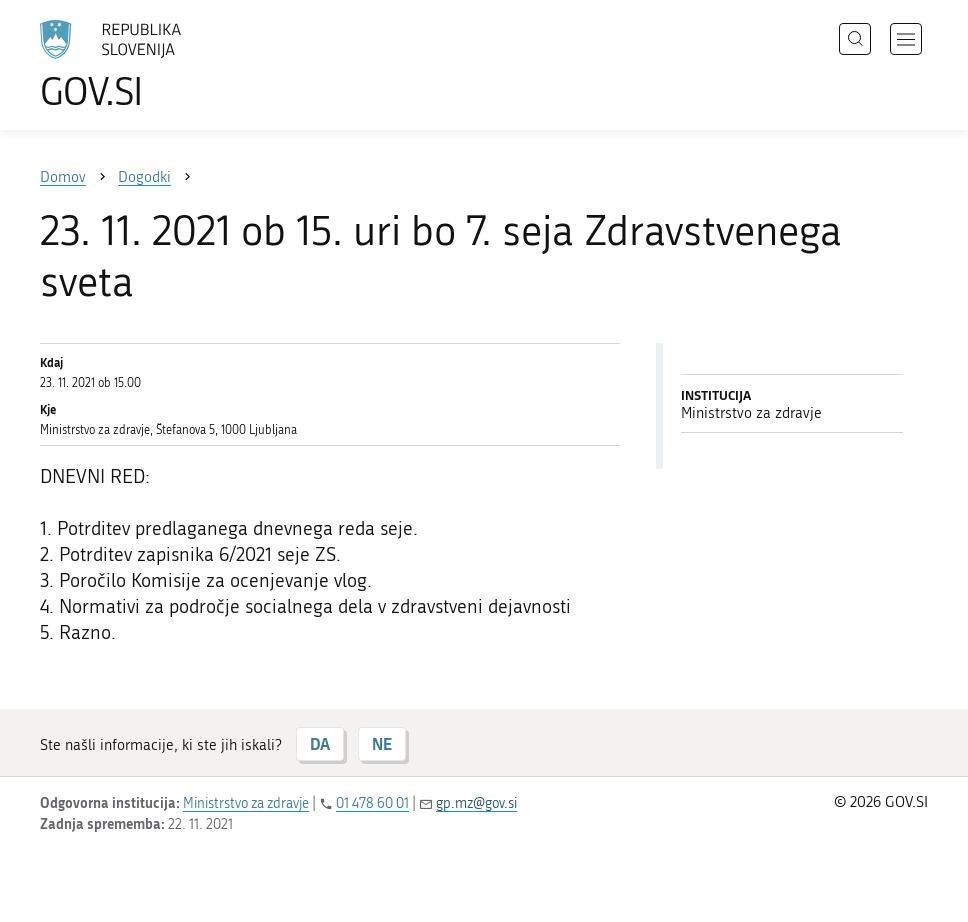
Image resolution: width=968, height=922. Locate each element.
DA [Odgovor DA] (320, 743)
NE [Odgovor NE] (382, 743)
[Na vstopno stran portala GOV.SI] (140, 65)
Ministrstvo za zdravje (246, 803)
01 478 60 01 (372, 803)
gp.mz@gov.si (476, 803)
